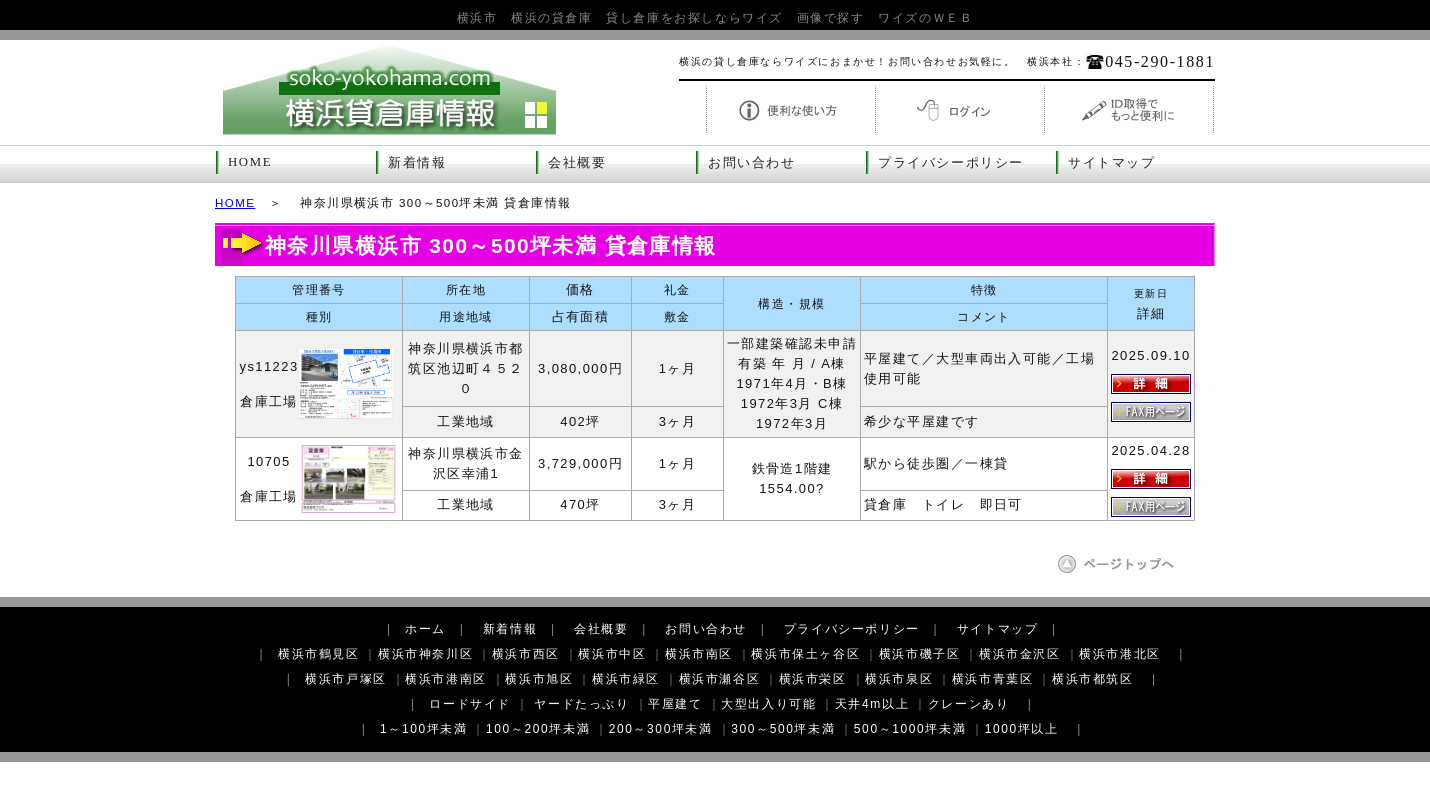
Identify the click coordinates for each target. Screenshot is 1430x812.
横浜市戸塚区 (346, 679)
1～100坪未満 (424, 729)
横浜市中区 (612, 654)
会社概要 (577, 163)
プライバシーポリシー (951, 163)
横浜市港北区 (1120, 654)
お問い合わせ (752, 163)
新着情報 (417, 163)
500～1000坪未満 (910, 729)
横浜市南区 (699, 654)
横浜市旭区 (539, 679)
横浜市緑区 (626, 679)
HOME (250, 162)
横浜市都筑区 (1093, 679)
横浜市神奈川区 (425, 654)
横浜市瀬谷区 (720, 679)
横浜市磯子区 (920, 654)
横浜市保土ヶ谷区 (805, 654)
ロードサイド (470, 704)
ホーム (425, 629)
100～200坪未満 (538, 729)
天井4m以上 (872, 704)
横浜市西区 (526, 654)
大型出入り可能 (768, 704)
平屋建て (675, 704)
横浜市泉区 (899, 679)
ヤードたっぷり (581, 704)
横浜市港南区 (446, 679)
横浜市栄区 (813, 679)
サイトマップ (1112, 163)
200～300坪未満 (661, 729)
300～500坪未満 (783, 729)
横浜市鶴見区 (319, 654)
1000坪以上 (1022, 729)
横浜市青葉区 (993, 679)
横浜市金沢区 (1020, 654)
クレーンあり (969, 704)
